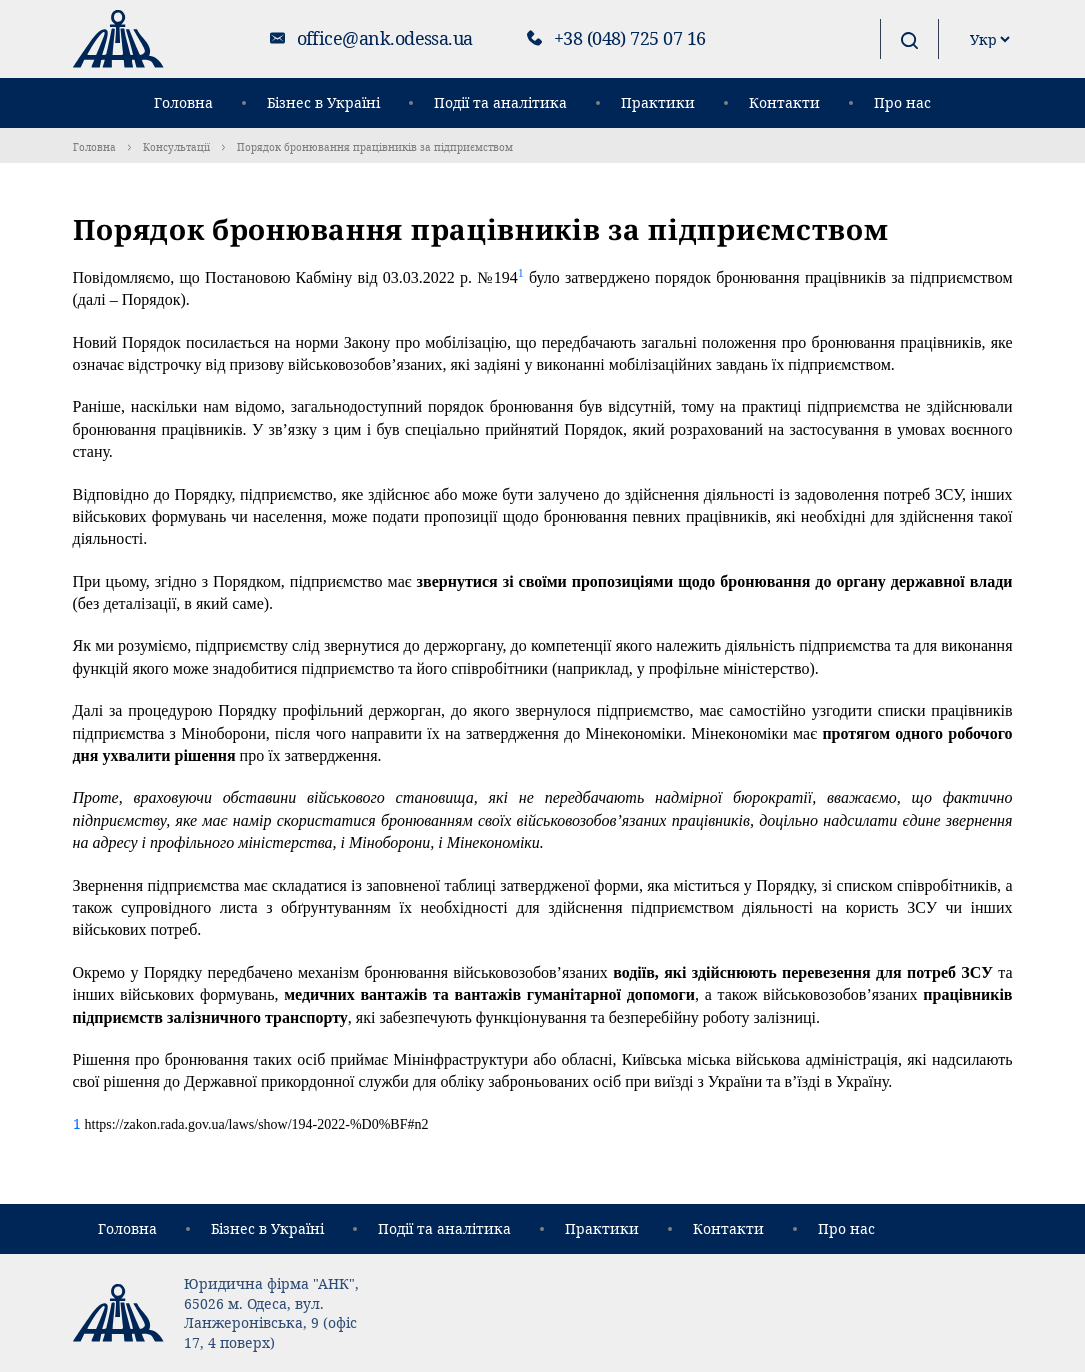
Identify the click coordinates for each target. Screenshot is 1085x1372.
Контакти (784, 102)
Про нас (902, 102)
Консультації (176, 147)
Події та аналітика (500, 102)
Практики (658, 102)
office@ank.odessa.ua (385, 38)
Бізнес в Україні (323, 102)
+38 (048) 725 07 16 (630, 38)
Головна (183, 102)
